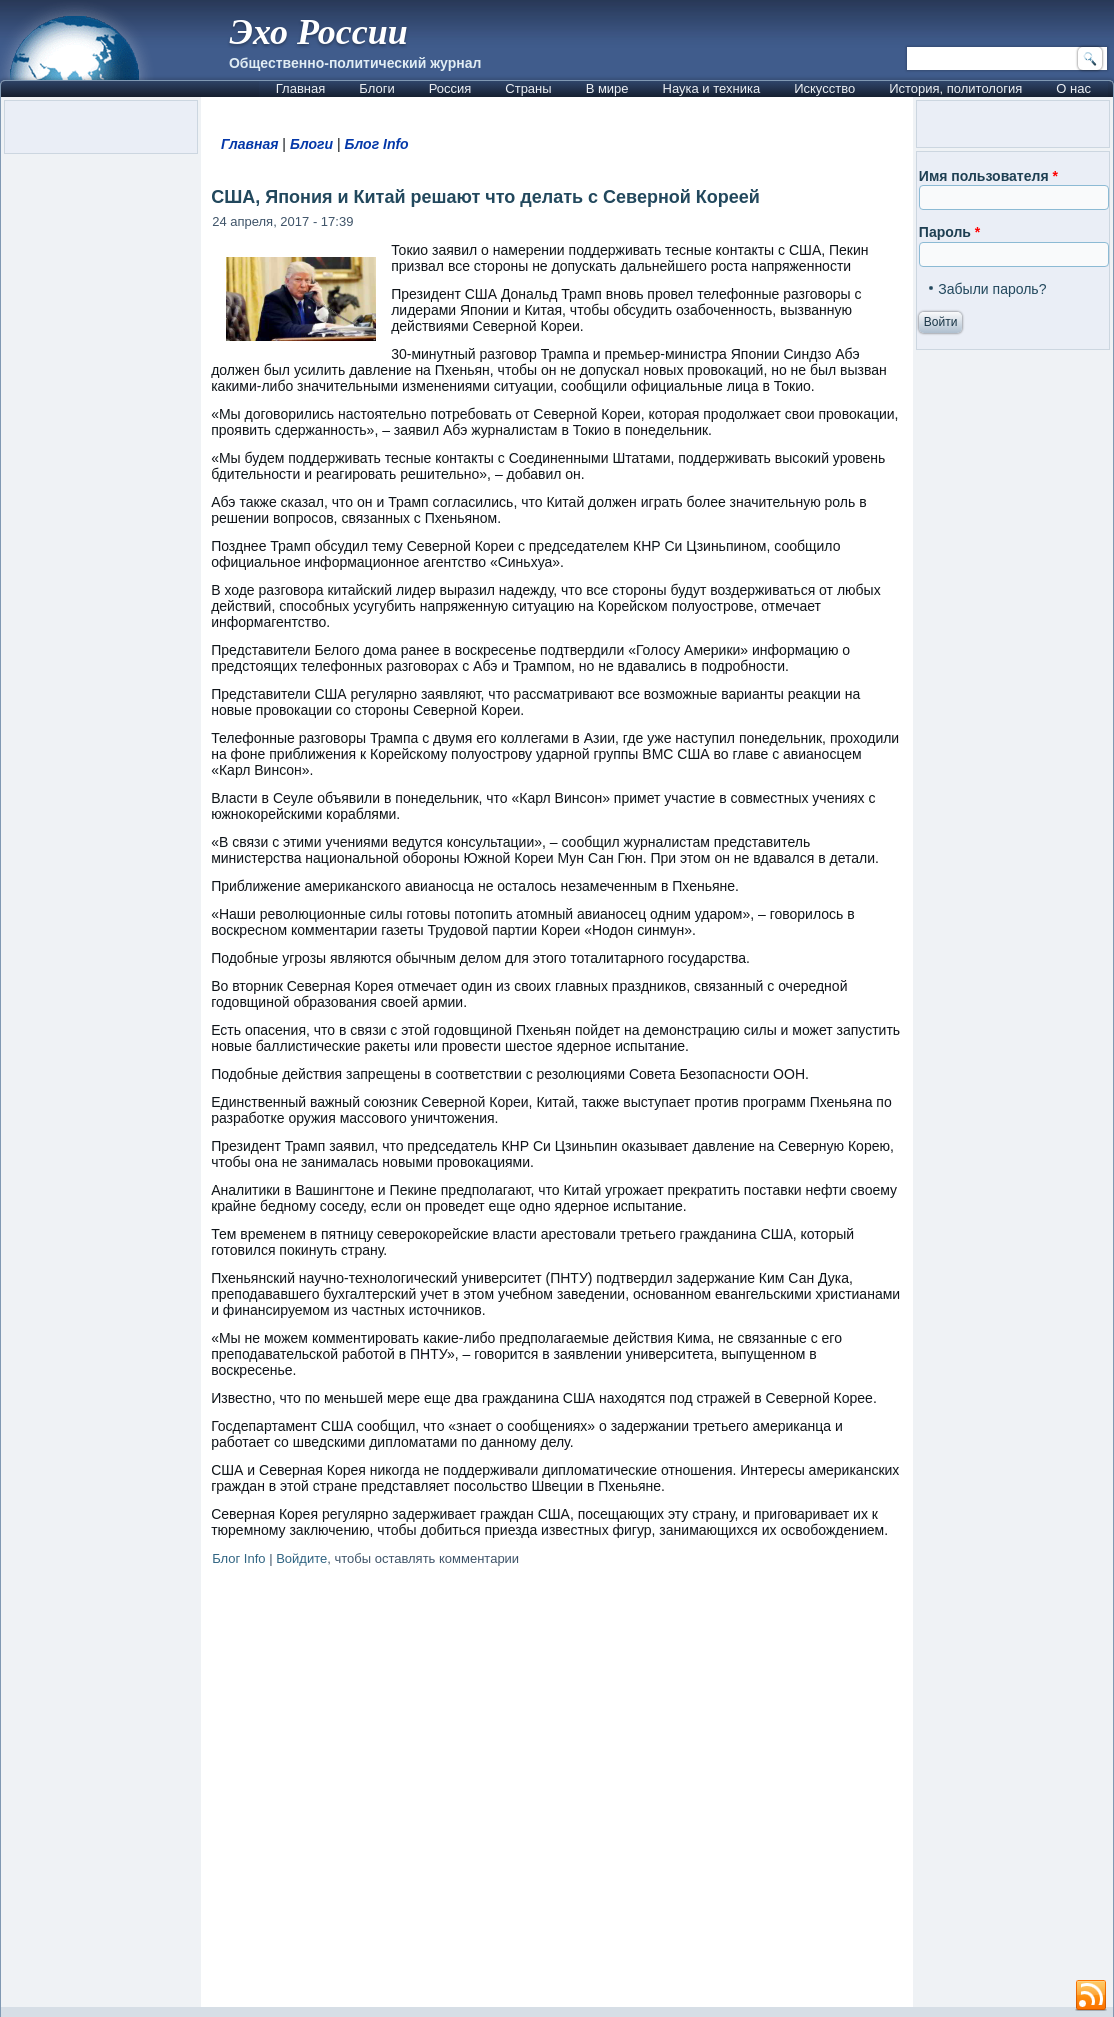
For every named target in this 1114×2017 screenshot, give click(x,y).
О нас (1073, 88)
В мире (607, 88)
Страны (528, 88)
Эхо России (319, 32)
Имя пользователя (988, 176)
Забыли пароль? (992, 289)
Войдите (301, 1558)
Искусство (824, 88)
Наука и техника (712, 88)
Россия (450, 88)
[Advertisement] (557, 1790)
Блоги (376, 88)
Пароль (949, 232)
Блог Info (376, 144)
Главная (300, 88)
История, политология (955, 88)
